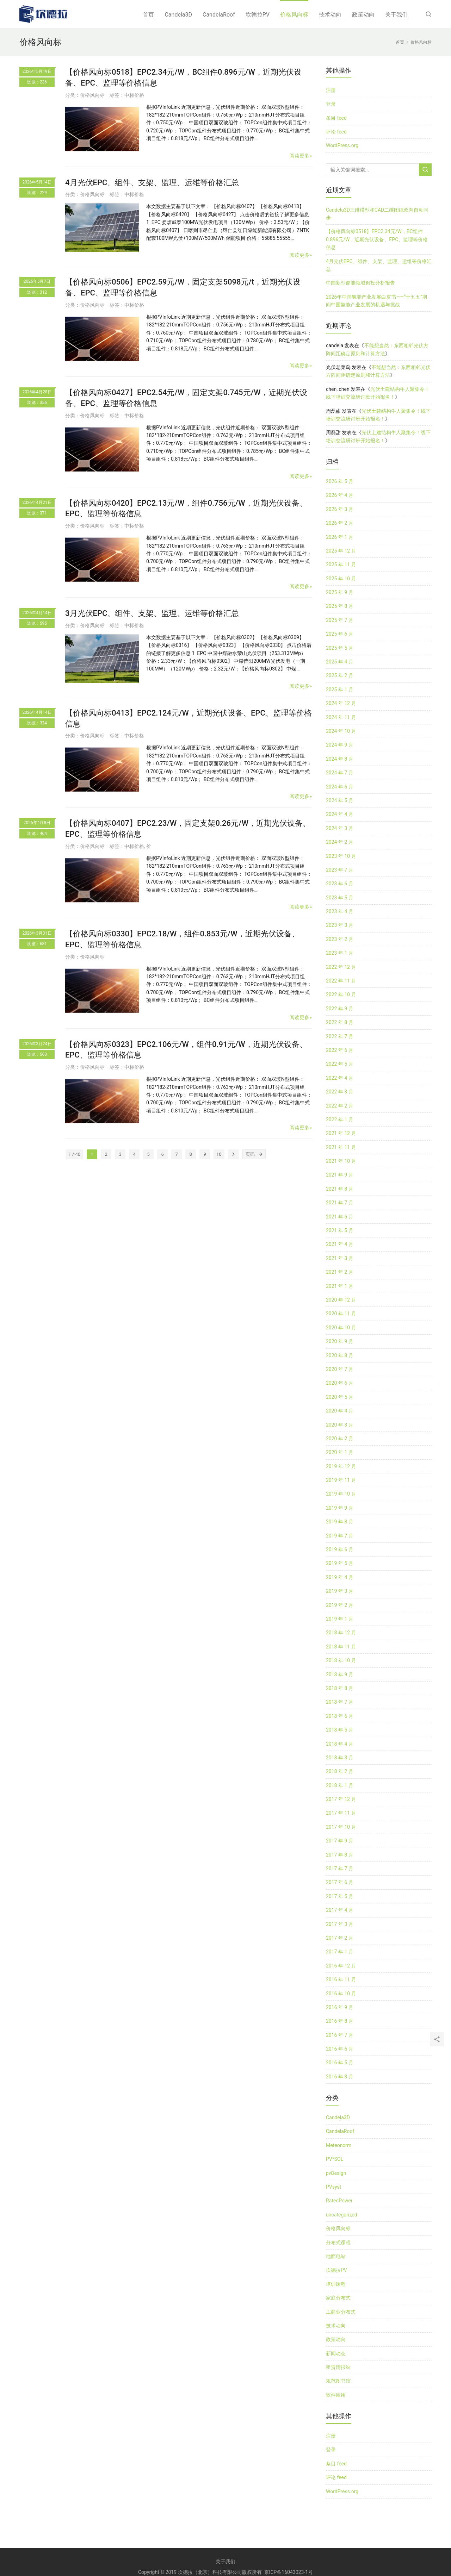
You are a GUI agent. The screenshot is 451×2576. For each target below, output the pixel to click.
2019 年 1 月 (339, 1619)
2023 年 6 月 (339, 883)
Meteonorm (338, 2145)
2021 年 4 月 (339, 1244)
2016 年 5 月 (339, 2062)
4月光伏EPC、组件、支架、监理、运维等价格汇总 (152, 182)
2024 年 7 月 (339, 772)
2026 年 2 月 (339, 523)
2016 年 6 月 (339, 2049)
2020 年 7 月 (339, 1369)
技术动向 (330, 14)
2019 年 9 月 (339, 1508)
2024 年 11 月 (341, 717)
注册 (331, 90)
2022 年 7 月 (339, 1036)
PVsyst (333, 2187)
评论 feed (336, 132)
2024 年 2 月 (339, 842)
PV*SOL (334, 2159)
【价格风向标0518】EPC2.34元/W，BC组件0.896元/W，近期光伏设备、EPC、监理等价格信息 (377, 239)
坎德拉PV (258, 14)
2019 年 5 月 (339, 1563)
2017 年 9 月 (339, 1841)
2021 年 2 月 (339, 1272)
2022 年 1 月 (339, 1119)
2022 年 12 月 (341, 967)
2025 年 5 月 (339, 648)
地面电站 (336, 2256)
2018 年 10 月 (341, 1660)
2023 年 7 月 (339, 870)
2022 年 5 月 (339, 1064)
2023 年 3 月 (339, 925)
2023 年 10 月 (341, 856)
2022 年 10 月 (341, 994)
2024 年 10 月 (341, 731)
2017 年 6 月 (339, 1882)
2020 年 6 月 (339, 1383)
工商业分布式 (341, 2312)
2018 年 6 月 (339, 1716)
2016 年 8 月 (339, 2021)
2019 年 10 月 (341, 1494)
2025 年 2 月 (339, 675)
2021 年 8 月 (339, 1189)
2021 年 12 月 (341, 1133)
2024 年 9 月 (339, 745)
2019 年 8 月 (339, 1521)
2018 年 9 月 (339, 1674)
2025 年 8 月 (339, 606)
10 (219, 1154)
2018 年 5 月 (339, 1730)
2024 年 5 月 (339, 800)
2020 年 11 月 (341, 1313)
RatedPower (339, 2200)
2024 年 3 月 (339, 828)
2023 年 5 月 (339, 897)
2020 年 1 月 (339, 1452)
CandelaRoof (219, 14)
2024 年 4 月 (339, 814)
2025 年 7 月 (339, 620)
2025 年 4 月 (339, 662)
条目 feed (336, 118)
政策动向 (363, 14)
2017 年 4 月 (339, 1910)
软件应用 (336, 2395)
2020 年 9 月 (339, 1341)
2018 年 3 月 (339, 1757)
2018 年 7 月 (339, 1702)
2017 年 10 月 (341, 1827)
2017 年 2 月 (339, 1938)
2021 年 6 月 (339, 1217)
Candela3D (178, 14)
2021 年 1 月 (339, 1286)
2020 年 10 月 (341, 1327)
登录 (331, 104)
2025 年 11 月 (341, 564)
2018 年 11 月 (341, 1646)
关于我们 (396, 14)
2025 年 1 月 (339, 689)
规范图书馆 (338, 2381)
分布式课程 (338, 2242)
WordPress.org (342, 145)
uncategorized (341, 2215)
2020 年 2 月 (339, 1438)
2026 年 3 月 (339, 509)
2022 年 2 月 (339, 1106)
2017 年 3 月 (339, 1924)
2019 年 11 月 (341, 1480)
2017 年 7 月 (339, 1868)
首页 (148, 14)
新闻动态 (336, 2353)
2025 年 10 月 (341, 578)
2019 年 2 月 (339, 1605)
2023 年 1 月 (339, 953)
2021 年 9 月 (339, 1175)
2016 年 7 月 (339, 2035)
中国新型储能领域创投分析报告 (360, 283)
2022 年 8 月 (339, 1022)
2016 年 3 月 (339, 2076)
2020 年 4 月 (339, 1411)
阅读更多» (301, 155)
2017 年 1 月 (339, 1951)
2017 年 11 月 (341, 1813)
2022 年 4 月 (339, 1078)
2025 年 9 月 (339, 592)
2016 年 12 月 (341, 1966)
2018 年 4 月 (339, 1744)
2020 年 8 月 (339, 1355)
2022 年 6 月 (339, 1050)
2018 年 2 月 (339, 1771)
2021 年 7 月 (339, 1202)
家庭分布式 (338, 2298)
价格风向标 (294, 14)
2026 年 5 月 (339, 481)
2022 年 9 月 (339, 1008)
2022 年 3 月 (339, 1091)
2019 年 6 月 (339, 1549)
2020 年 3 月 (339, 1425)
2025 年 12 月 (341, 551)
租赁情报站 (338, 2367)
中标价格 (134, 95)
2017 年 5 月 (339, 1896)
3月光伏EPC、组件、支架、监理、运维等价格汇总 (152, 613)
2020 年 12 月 (341, 1300)
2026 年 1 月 (339, 537)
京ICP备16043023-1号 (288, 2572)
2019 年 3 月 (339, 1591)
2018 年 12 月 (341, 1632)
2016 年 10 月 (341, 1993)
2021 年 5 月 (339, 1230)
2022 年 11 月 (341, 981)
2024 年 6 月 (339, 787)
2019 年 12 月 (341, 1466)
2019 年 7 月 (339, 1536)
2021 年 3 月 (339, 1258)
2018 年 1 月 (339, 1785)
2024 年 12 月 (341, 703)
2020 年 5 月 (339, 1397)
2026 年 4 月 (339, 495)
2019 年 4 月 (339, 1577)
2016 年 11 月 (341, 1979)
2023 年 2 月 (339, 939)
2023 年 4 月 (339, 911)
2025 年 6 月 (339, 634)
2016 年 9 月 (339, 2007)
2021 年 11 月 (341, 1147)
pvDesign (336, 2173)
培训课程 (336, 2284)
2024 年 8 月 (339, 759)
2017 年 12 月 (341, 1799)
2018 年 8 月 (339, 1688)
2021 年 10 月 (341, 1161)
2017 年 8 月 (339, 1855)
